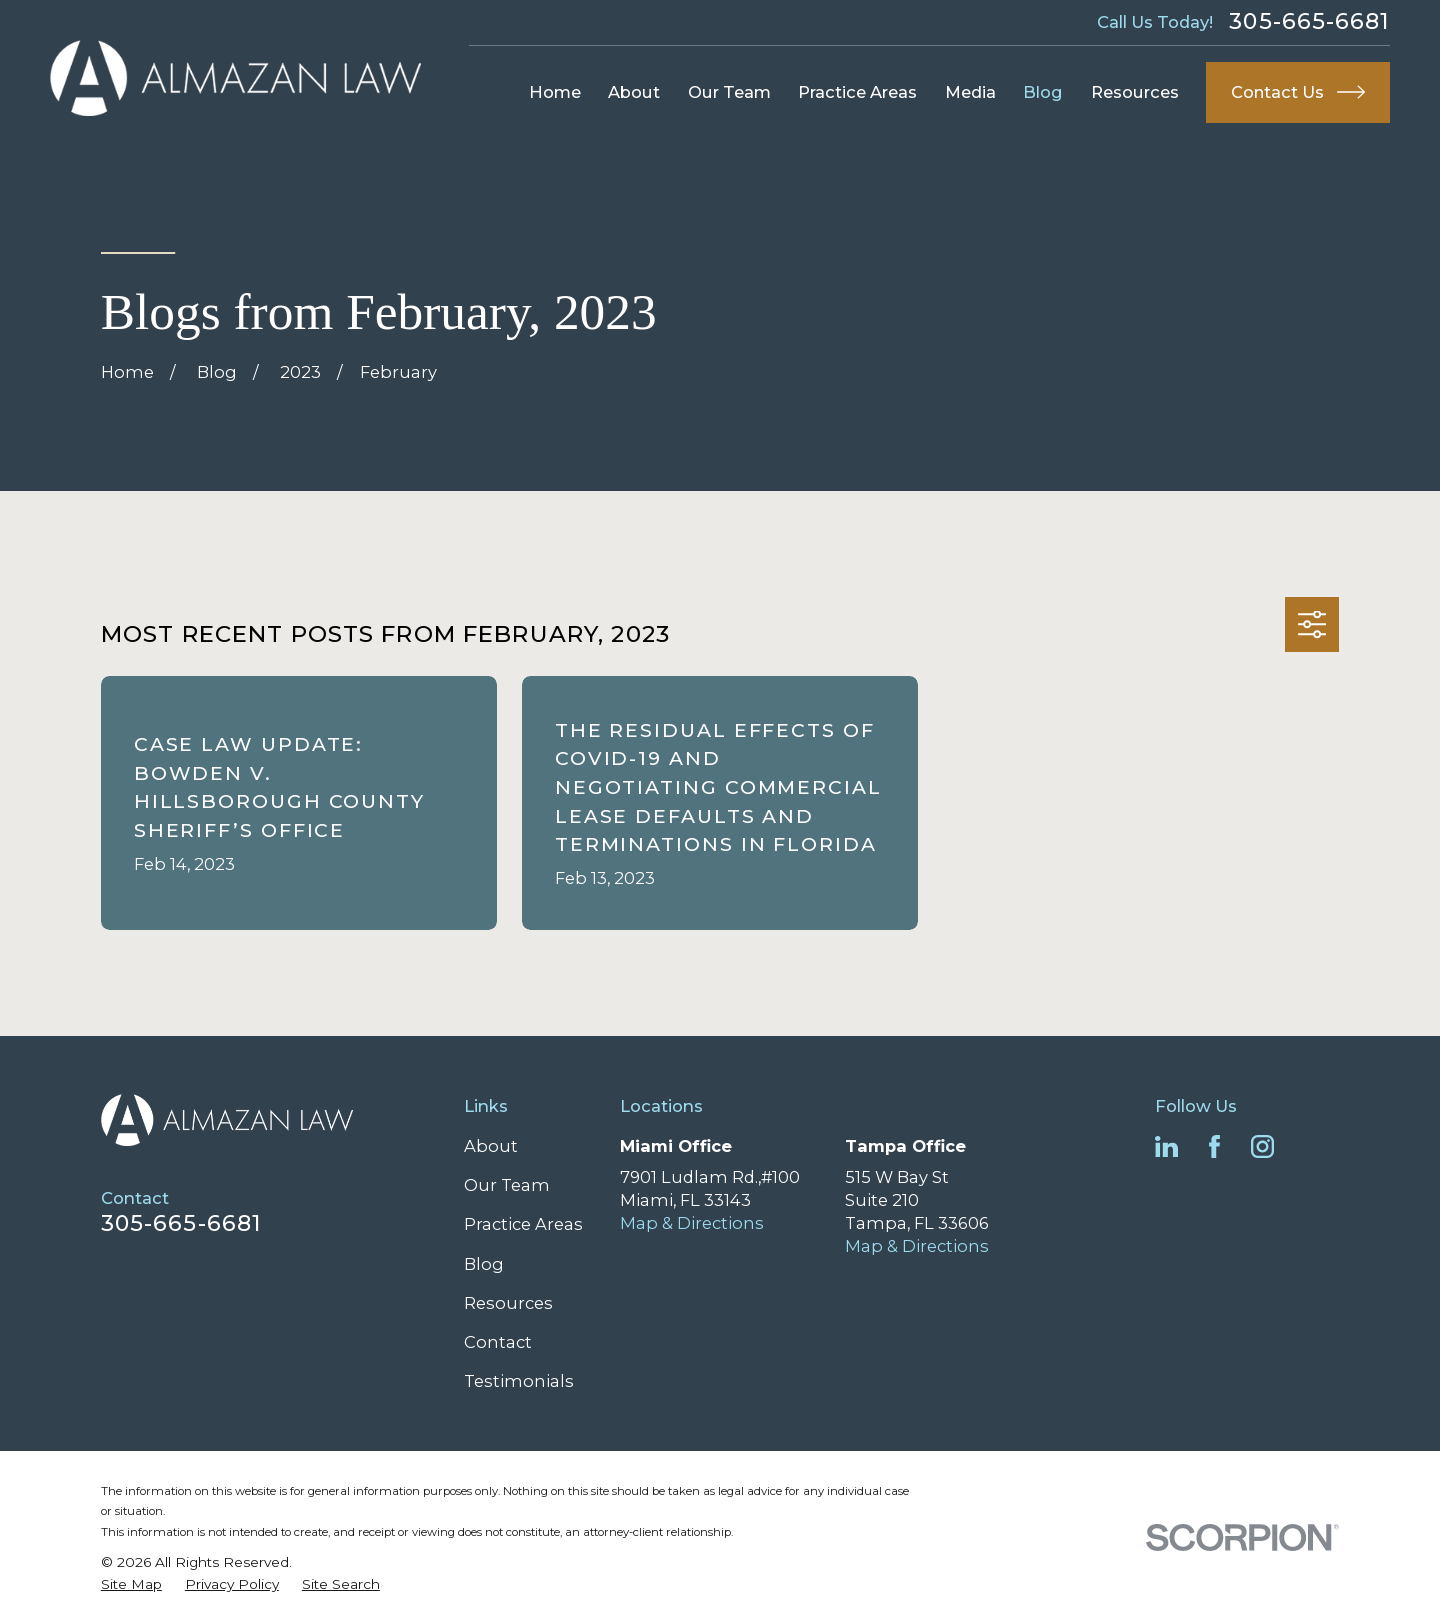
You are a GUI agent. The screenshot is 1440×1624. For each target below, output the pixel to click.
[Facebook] (1214, 1146)
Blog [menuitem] (1043, 92)
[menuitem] (131, 1584)
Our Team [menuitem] (729, 92)
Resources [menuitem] (1135, 92)
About (491, 1146)
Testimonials (519, 1381)
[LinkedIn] (1166, 1146)
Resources (508, 1303)
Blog (484, 1264)
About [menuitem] (634, 92)
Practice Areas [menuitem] (857, 92)
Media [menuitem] (970, 92)
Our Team (507, 1185)
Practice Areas (523, 1224)
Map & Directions (692, 1223)
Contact (498, 1342)
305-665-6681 (1309, 22)
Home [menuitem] (555, 92)
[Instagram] (1262, 1146)
